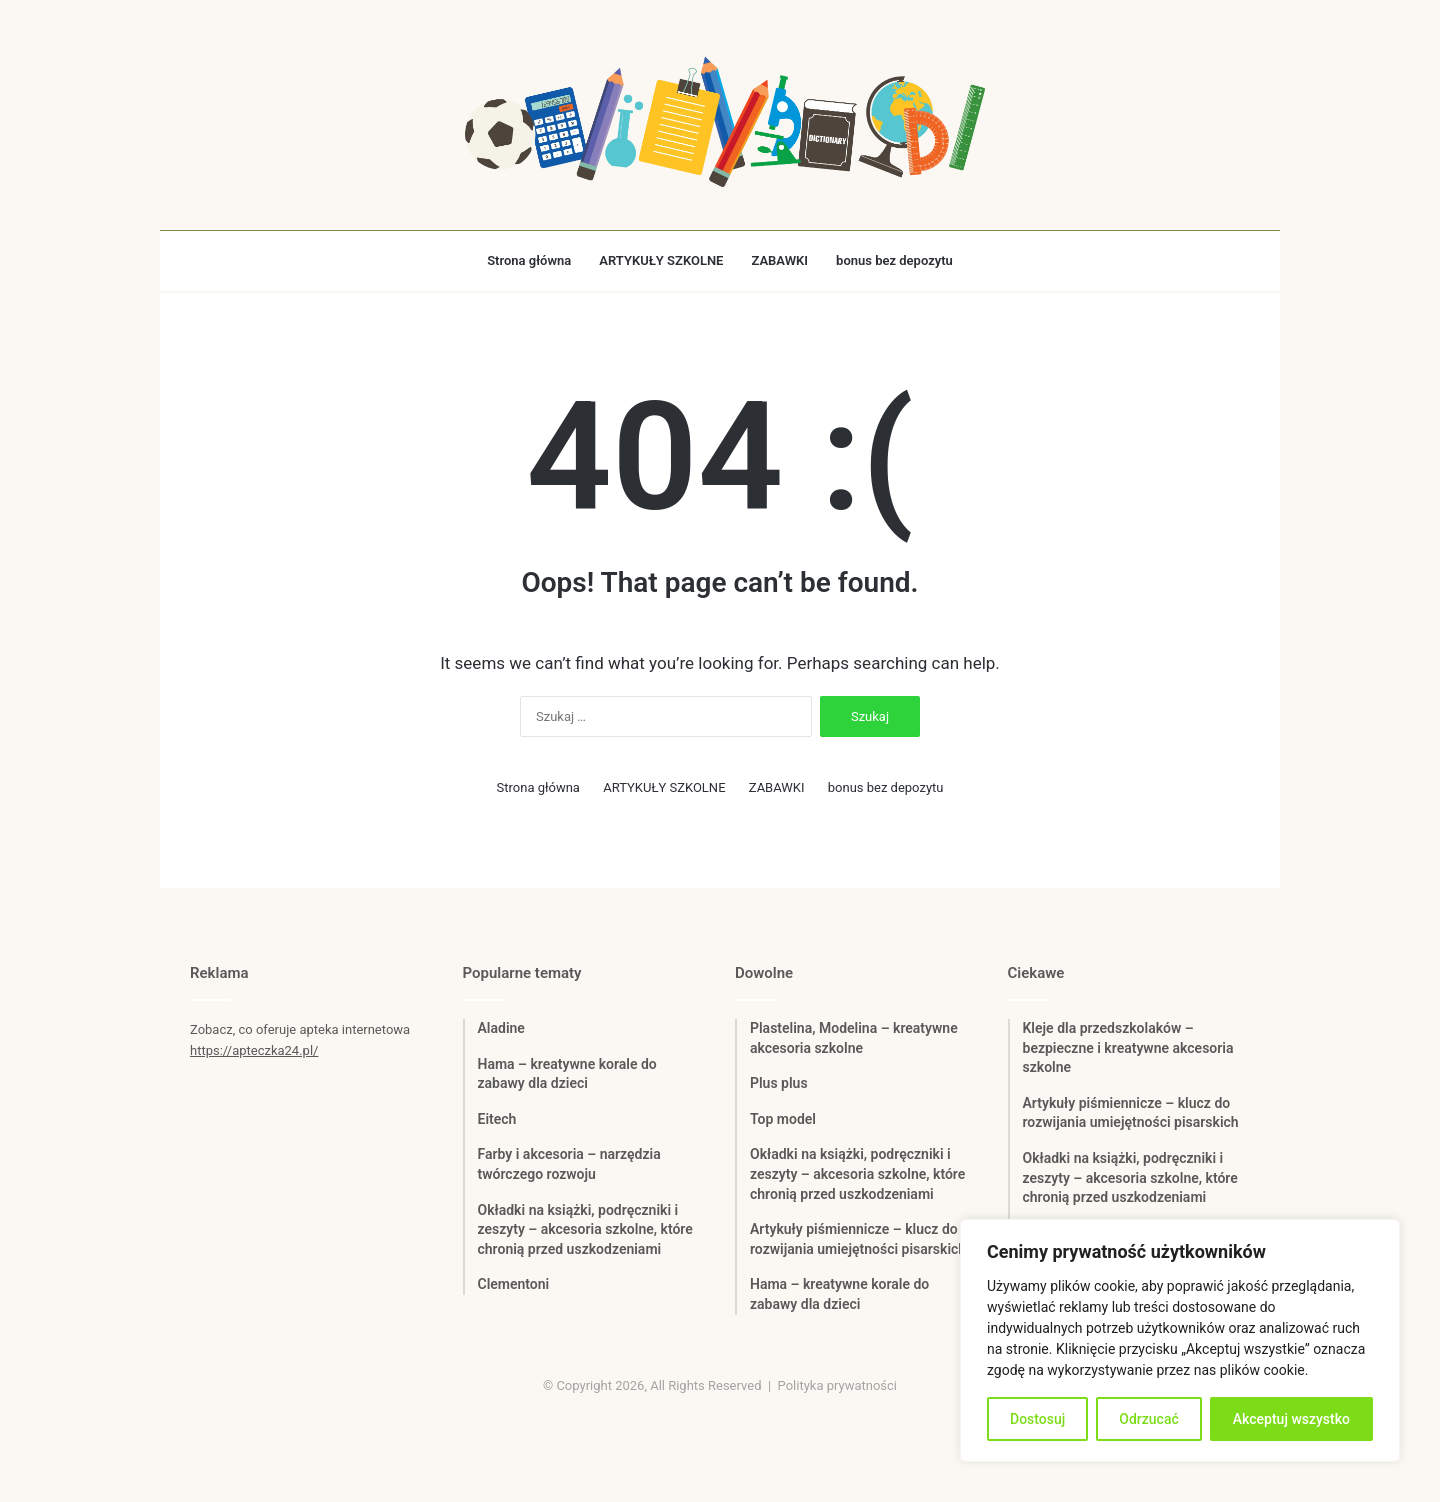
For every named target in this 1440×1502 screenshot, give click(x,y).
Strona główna (529, 260)
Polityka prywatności (837, 1385)
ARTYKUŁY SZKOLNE (661, 260)
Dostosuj (1037, 1419)
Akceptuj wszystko (1291, 1419)
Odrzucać (1148, 1419)
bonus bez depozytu (894, 260)
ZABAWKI (779, 260)
